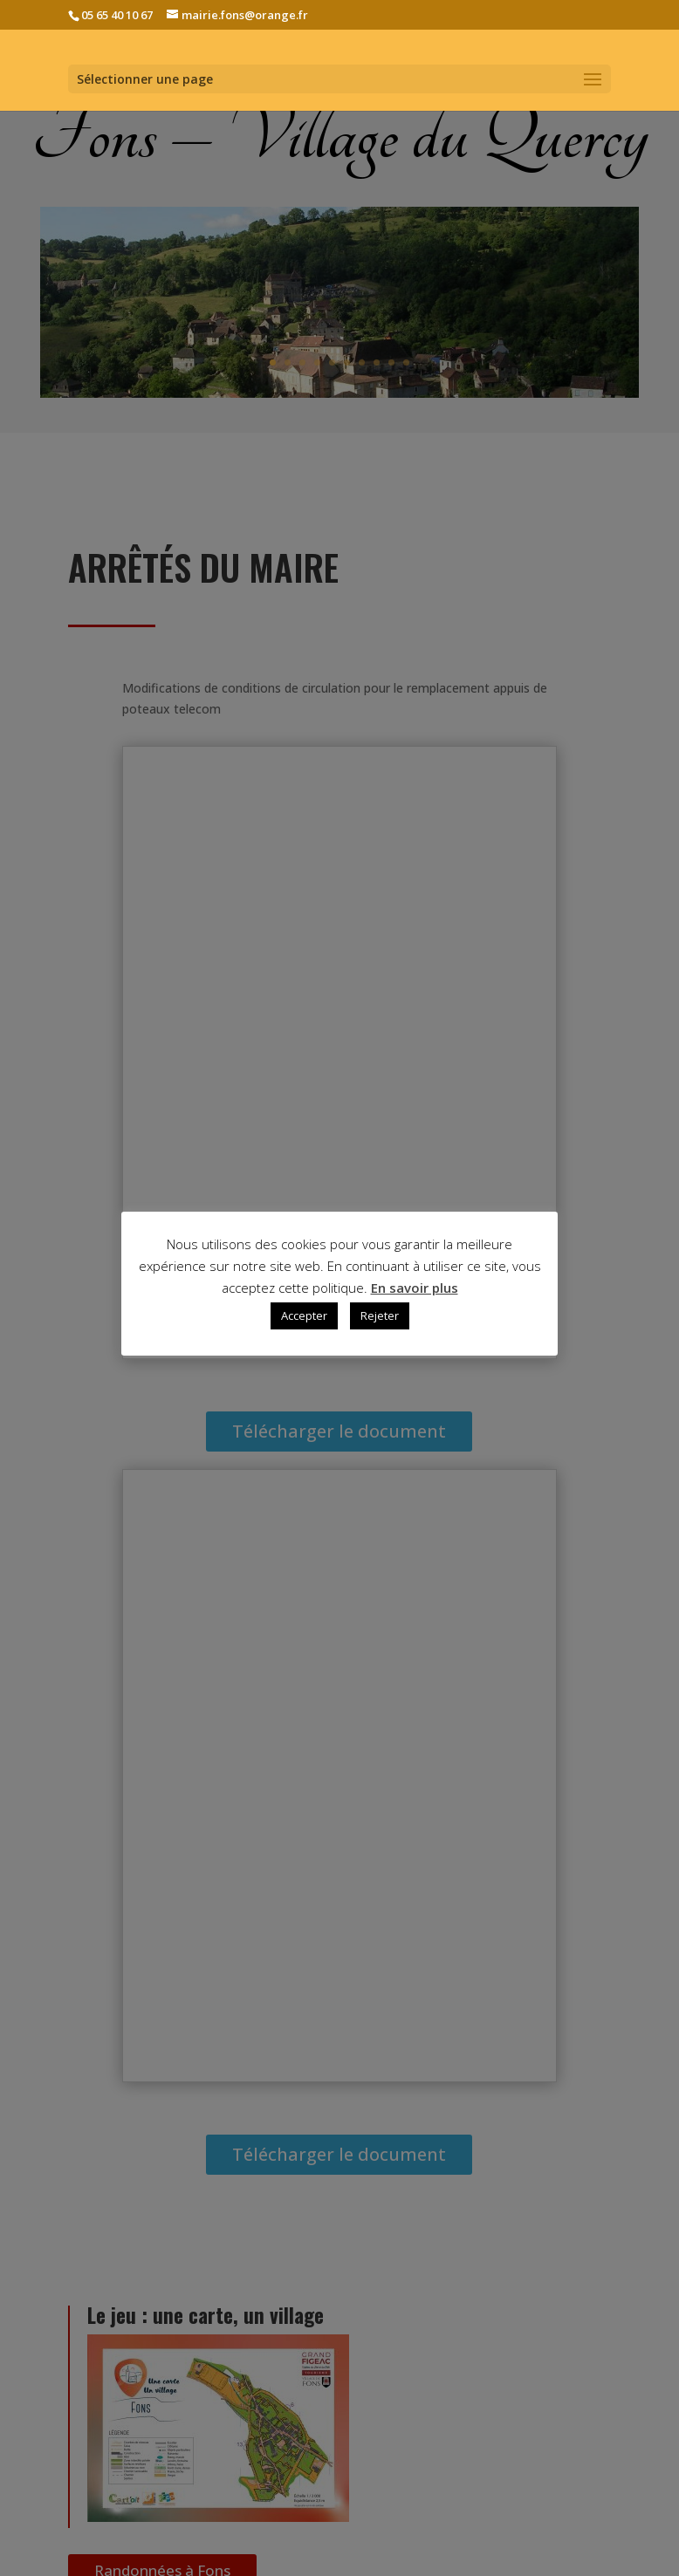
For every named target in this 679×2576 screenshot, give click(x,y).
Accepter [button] (304, 1315)
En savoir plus (414, 1287)
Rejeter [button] (379, 1315)
